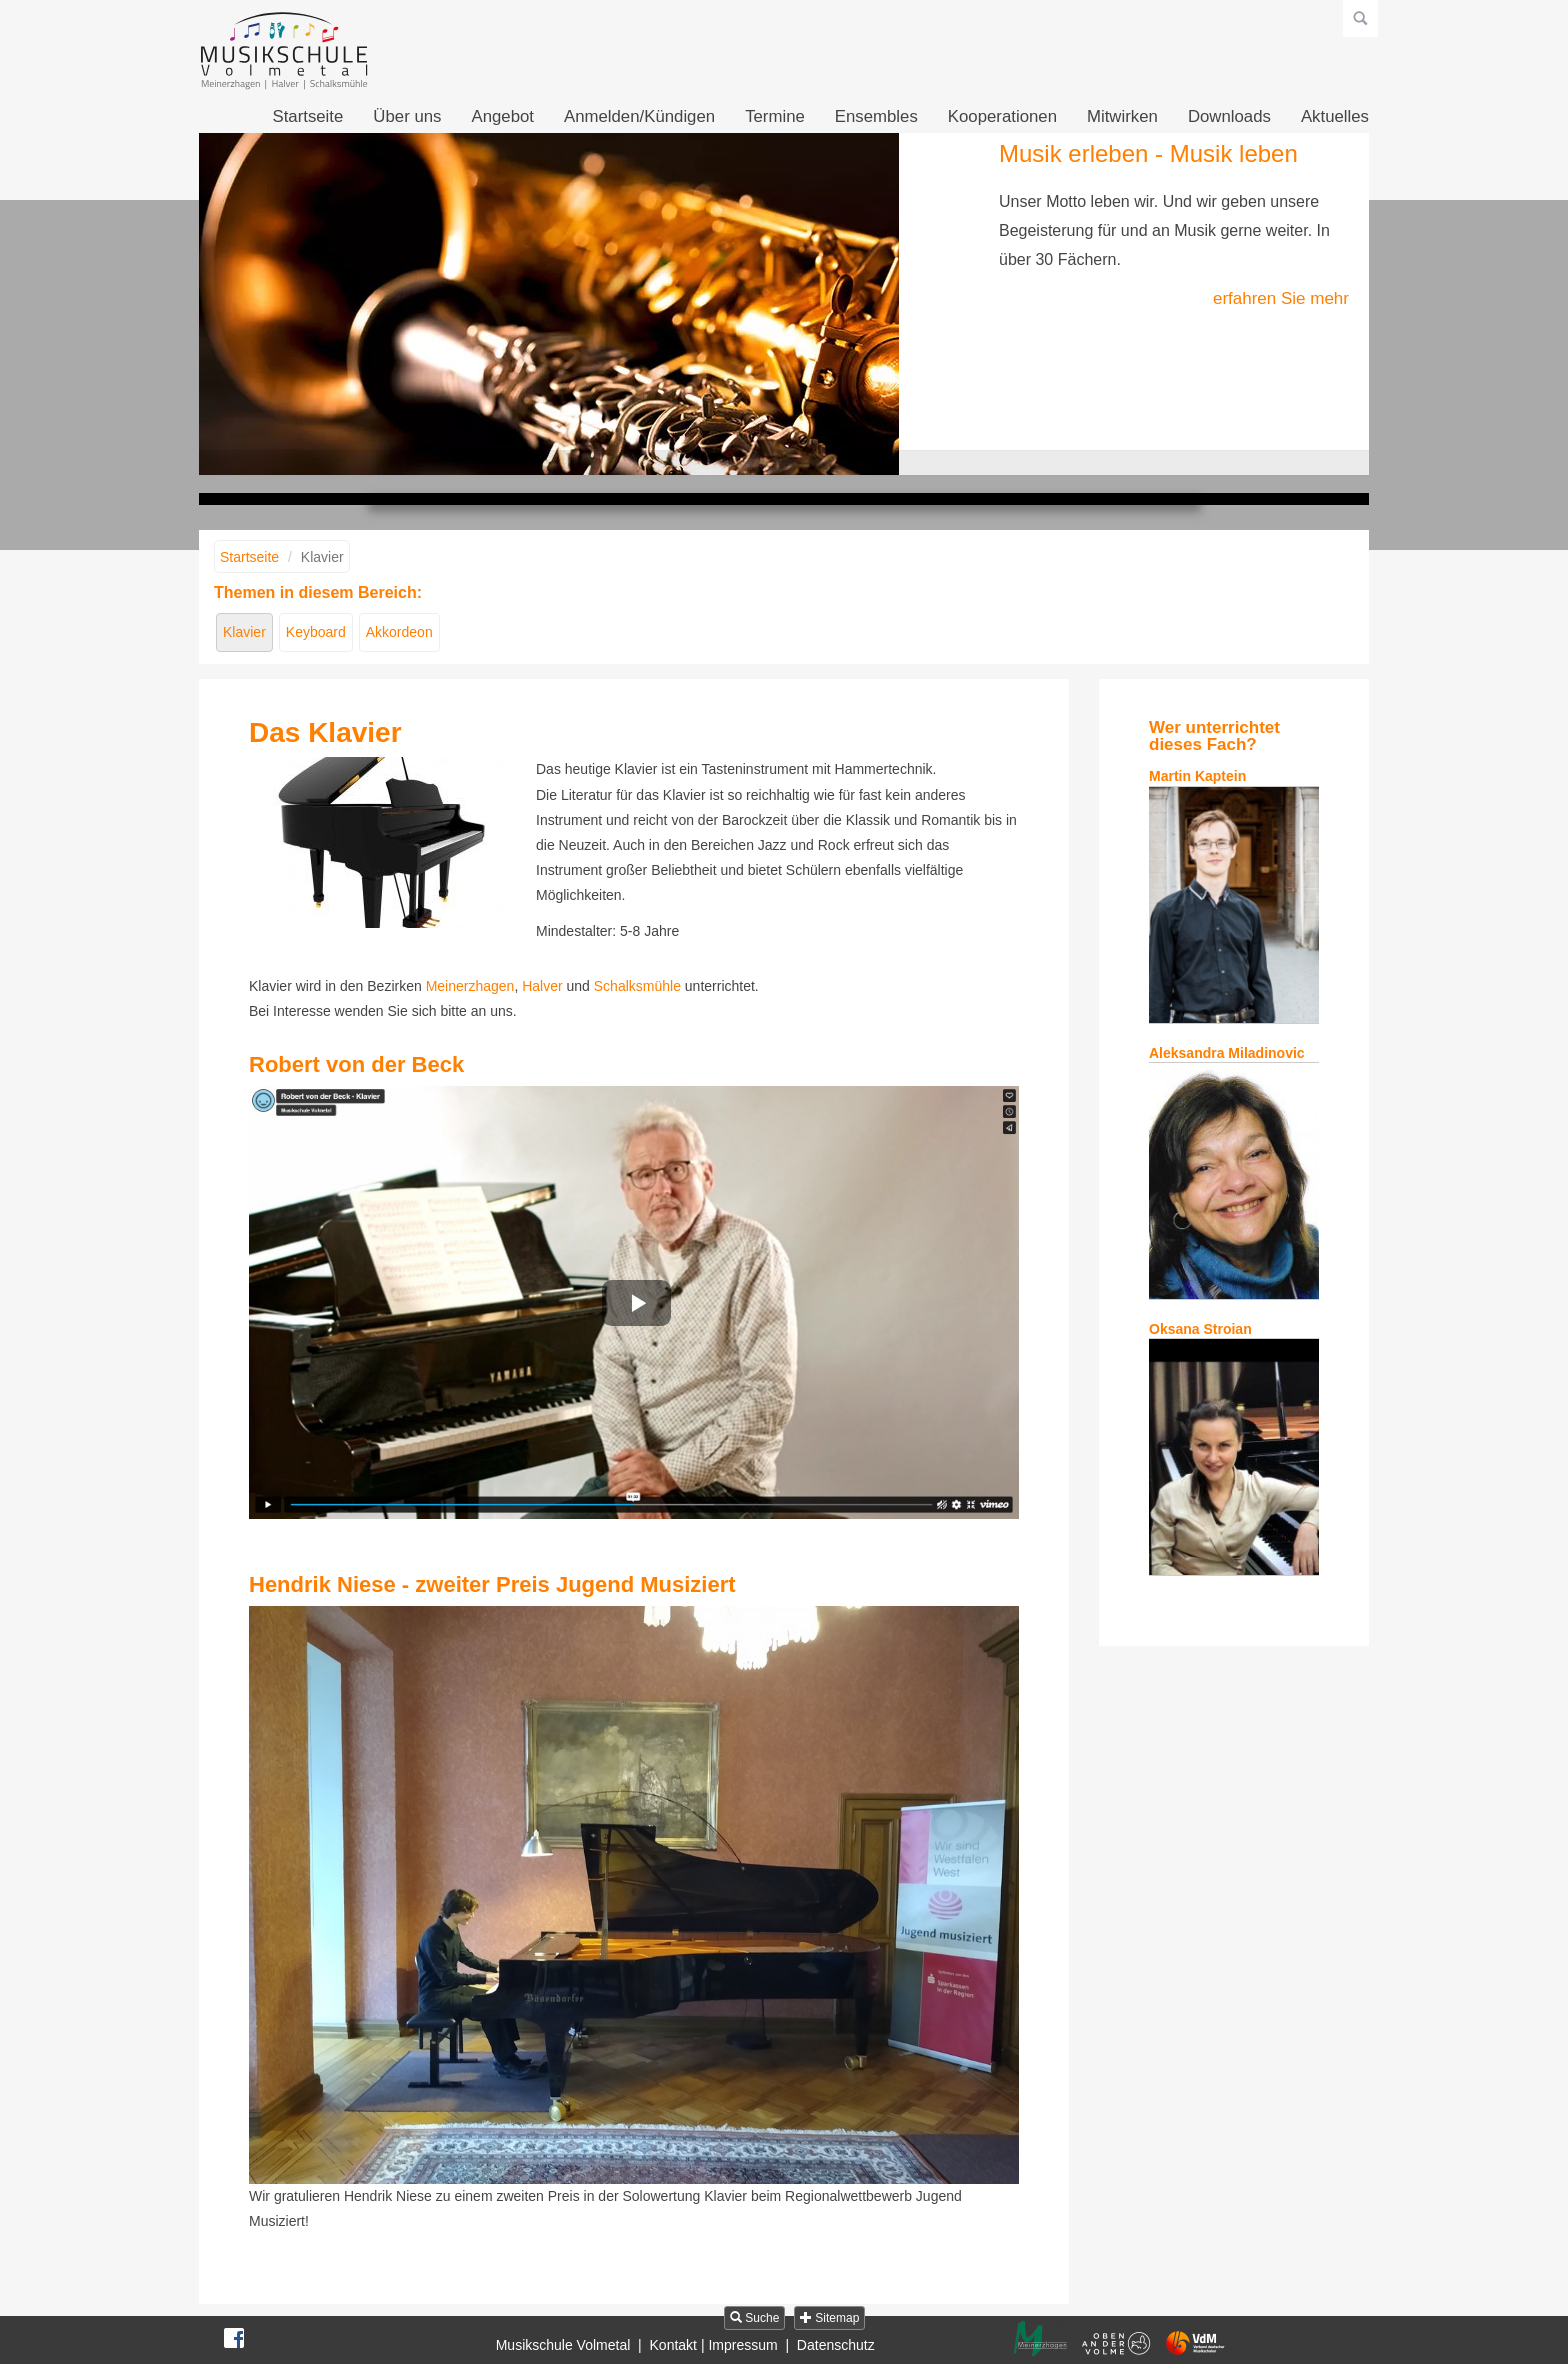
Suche (754, 2318)
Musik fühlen (812, 463)
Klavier (244, 632)
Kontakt (673, 2345)
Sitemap (829, 2318)
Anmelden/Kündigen (639, 116)
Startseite (307, 116)
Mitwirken (1122, 116)
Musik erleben (756, 463)
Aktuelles (1335, 116)
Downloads (1229, 116)
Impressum (742, 2345)
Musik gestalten (784, 463)
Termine (775, 116)
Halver (542, 986)
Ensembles (876, 116)
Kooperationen (1002, 116)
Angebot (502, 116)
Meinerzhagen (470, 986)
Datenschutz (836, 2345)
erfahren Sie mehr (1281, 298)
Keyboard (316, 632)
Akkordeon (399, 632)
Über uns (407, 116)
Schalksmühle (637, 986)
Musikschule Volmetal (563, 2345)
